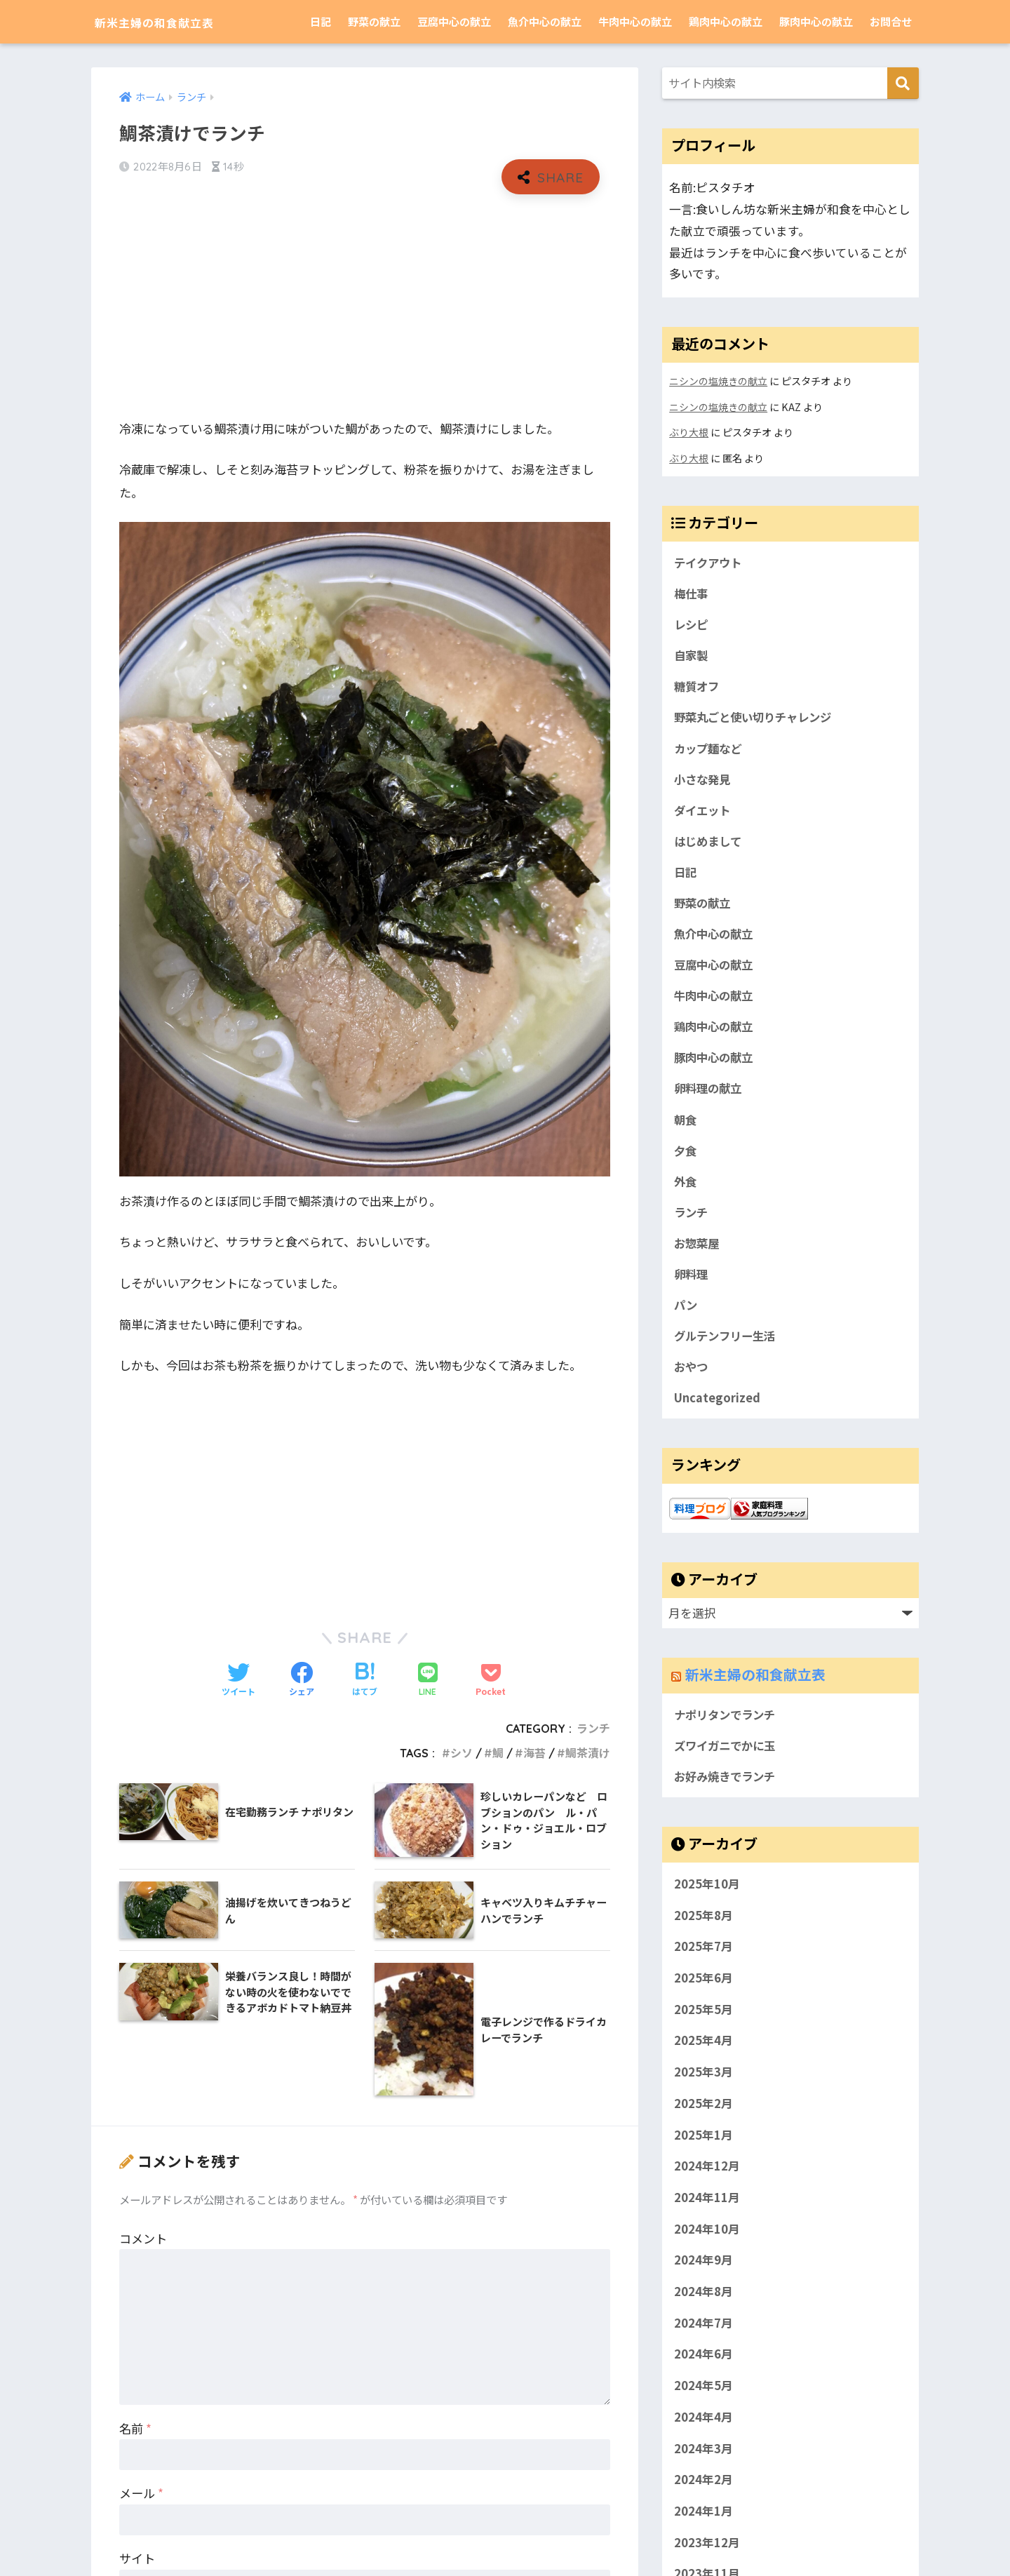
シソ (461, 1754)
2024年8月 (703, 2303)
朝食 (686, 1126)
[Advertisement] (364, 307)
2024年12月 (707, 2178)
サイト (137, 2559)
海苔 (534, 1754)
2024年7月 (703, 2334)
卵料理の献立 (710, 1094)
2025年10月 (707, 1895)
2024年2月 (703, 2491)
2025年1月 (703, 2146)
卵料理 (692, 1282)
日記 (320, 21)
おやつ (692, 1377)
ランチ (593, 1729)
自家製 (692, 655)
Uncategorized (717, 1408)
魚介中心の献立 (544, 21)
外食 (686, 1188)
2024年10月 (707, 2240)
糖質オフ (698, 686)
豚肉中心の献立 (816, 21)
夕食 (686, 1157)
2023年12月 (707, 2554)
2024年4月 (703, 2428)
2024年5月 (703, 2397)
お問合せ (891, 21)
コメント (143, 2239)
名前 (135, 2429)
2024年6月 (703, 2366)
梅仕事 (692, 592)
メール (141, 2494)
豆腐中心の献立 (454, 21)
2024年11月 (707, 2209)
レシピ (692, 624)
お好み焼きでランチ (727, 1788)
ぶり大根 (688, 431)
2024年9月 (703, 2272)
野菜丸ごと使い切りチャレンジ (757, 718)
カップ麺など (710, 749)
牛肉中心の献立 (635, 21)
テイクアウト (710, 561)
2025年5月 (703, 2021)
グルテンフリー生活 (727, 1345)
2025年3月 (703, 2084)
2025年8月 (703, 1927)
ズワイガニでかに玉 (727, 1756)
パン (686, 1314)
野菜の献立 (374, 21)
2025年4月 (703, 2052)
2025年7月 (703, 1958)
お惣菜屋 (698, 1251)
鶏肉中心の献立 (725, 21)
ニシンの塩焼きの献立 (718, 380)
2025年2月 (703, 2115)
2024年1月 (703, 2523)
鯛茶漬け (587, 1754)
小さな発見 (704, 780)
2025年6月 (703, 1990)
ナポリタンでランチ (727, 1725)
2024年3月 (703, 2460)
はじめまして (709, 844)
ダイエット (704, 812)
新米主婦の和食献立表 (179, 21)
